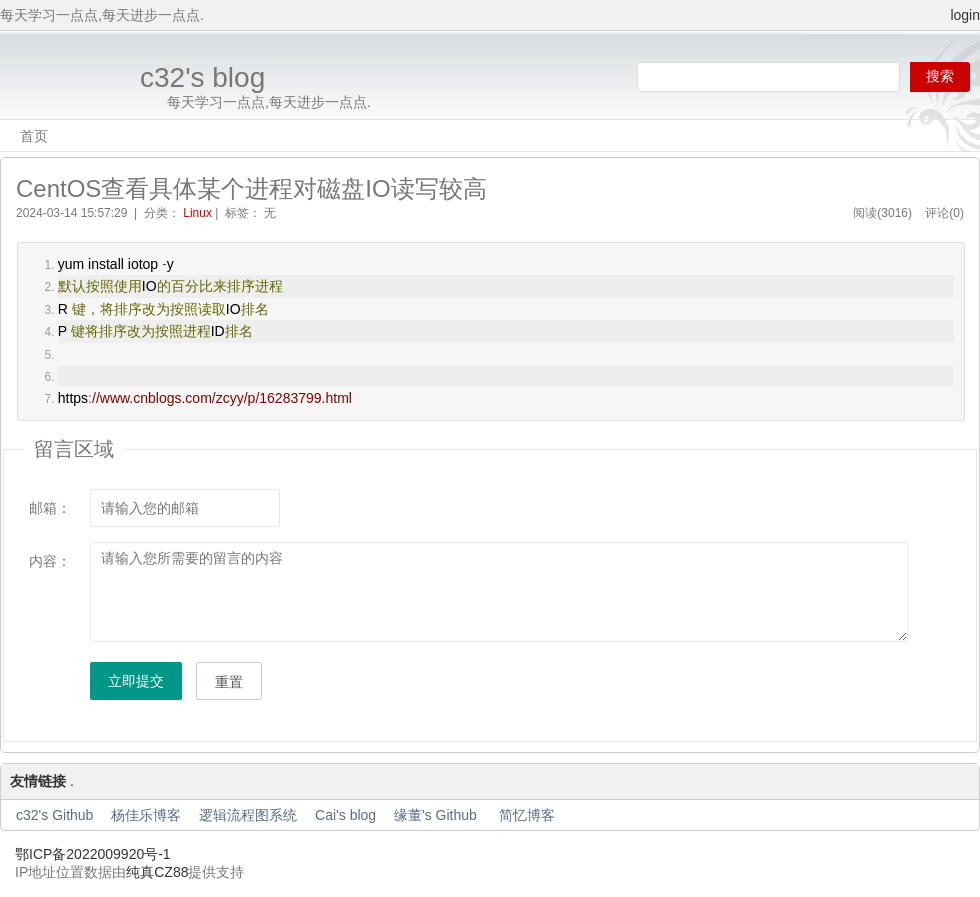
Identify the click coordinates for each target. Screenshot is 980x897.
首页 (34, 136)
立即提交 (136, 681)
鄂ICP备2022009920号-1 (93, 854)
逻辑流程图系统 (248, 815)
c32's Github (54, 815)
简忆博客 (527, 815)
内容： (50, 561)
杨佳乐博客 (146, 815)
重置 (229, 682)
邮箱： (50, 508)
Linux (197, 213)
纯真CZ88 (157, 872)
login (965, 15)
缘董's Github (437, 815)
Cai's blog (345, 815)
